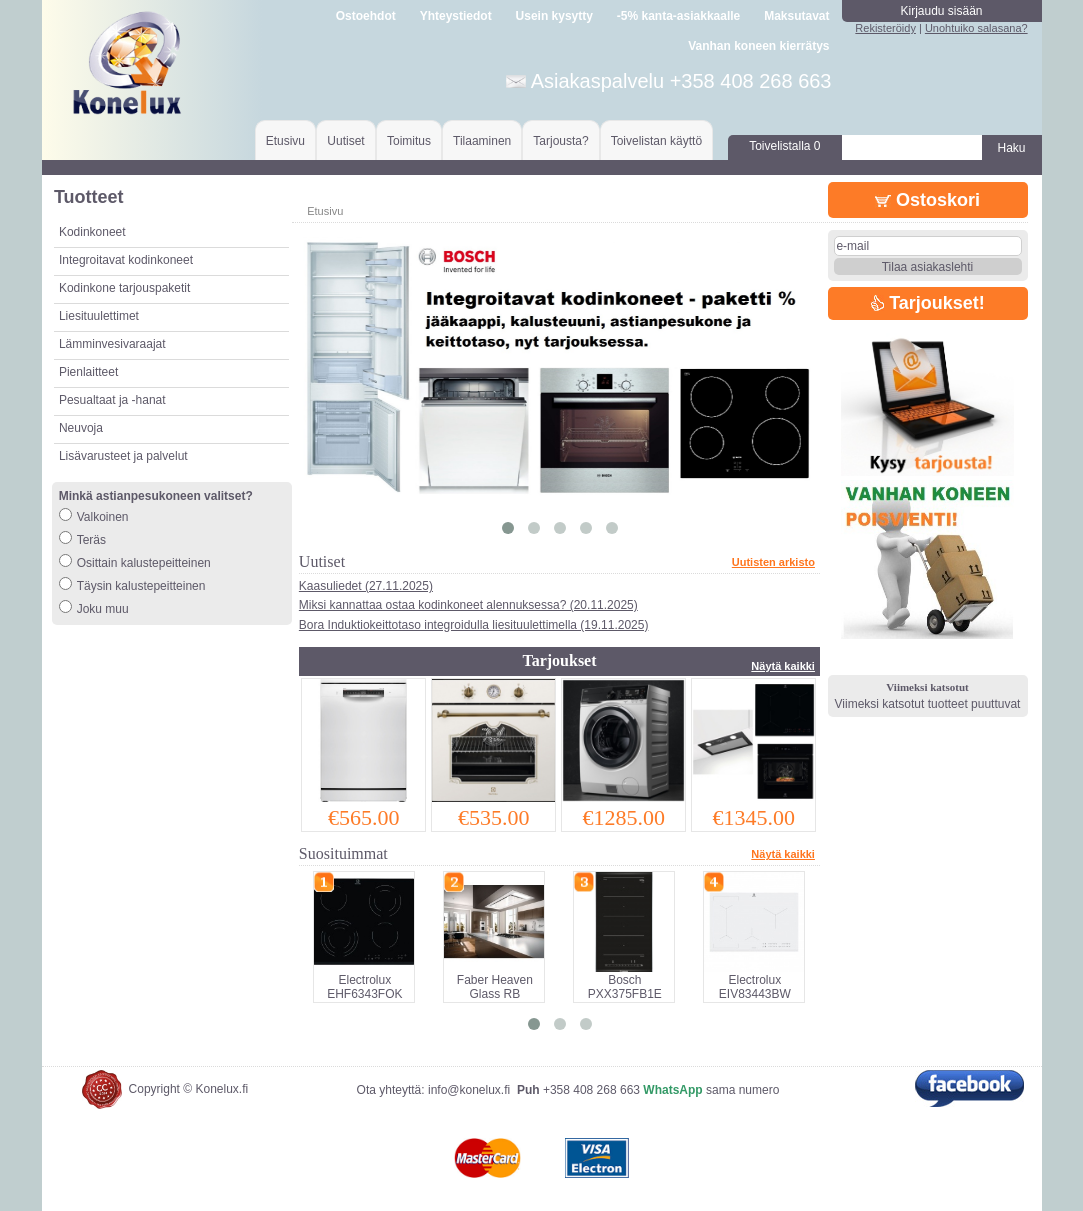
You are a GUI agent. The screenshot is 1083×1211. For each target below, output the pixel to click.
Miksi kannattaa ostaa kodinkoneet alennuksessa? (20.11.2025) (468, 605)
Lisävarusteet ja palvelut (123, 456)
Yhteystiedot (456, 16)
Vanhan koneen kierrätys (758, 46)
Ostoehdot (366, 16)
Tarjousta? (560, 141)
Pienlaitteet (88, 372)
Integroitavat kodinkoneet (126, 260)
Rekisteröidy (885, 28)
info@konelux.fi (469, 1090)
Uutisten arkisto (773, 562)
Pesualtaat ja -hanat (112, 400)
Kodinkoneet (92, 232)
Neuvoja (81, 428)
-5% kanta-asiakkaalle (678, 16)
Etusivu (285, 141)
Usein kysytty (554, 16)
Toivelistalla (784, 146)
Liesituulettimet (99, 316)
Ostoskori (927, 200)
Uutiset (345, 141)
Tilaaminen (482, 141)
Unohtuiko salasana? (976, 28)
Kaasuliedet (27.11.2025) (366, 586)
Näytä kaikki (783, 666)
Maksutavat (796, 16)
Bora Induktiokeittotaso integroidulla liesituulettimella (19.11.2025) (474, 625)
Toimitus (409, 141)
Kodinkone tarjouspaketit (124, 288)
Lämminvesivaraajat (112, 344)
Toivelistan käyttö (656, 141)
